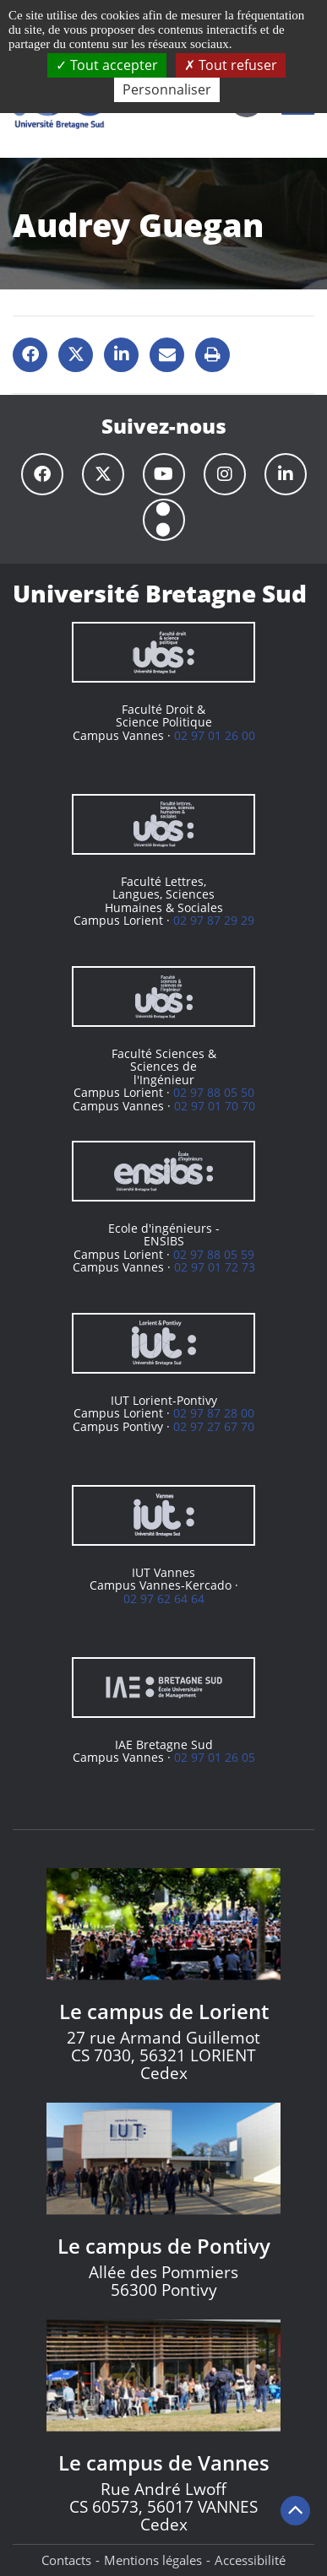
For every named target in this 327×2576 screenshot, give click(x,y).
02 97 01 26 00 (214, 735)
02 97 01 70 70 (214, 1105)
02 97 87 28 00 (213, 1413)
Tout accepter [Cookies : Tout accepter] (107, 65)
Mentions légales (153, 2560)
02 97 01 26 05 (214, 1757)
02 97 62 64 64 (163, 1598)
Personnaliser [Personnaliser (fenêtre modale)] (167, 89)
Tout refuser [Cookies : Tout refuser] (230, 65)
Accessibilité (250, 2560)
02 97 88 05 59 (213, 1254)
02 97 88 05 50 (213, 1092)
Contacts (66, 2560)
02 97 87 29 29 (213, 920)
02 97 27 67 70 (213, 1426)
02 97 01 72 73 (214, 1267)
